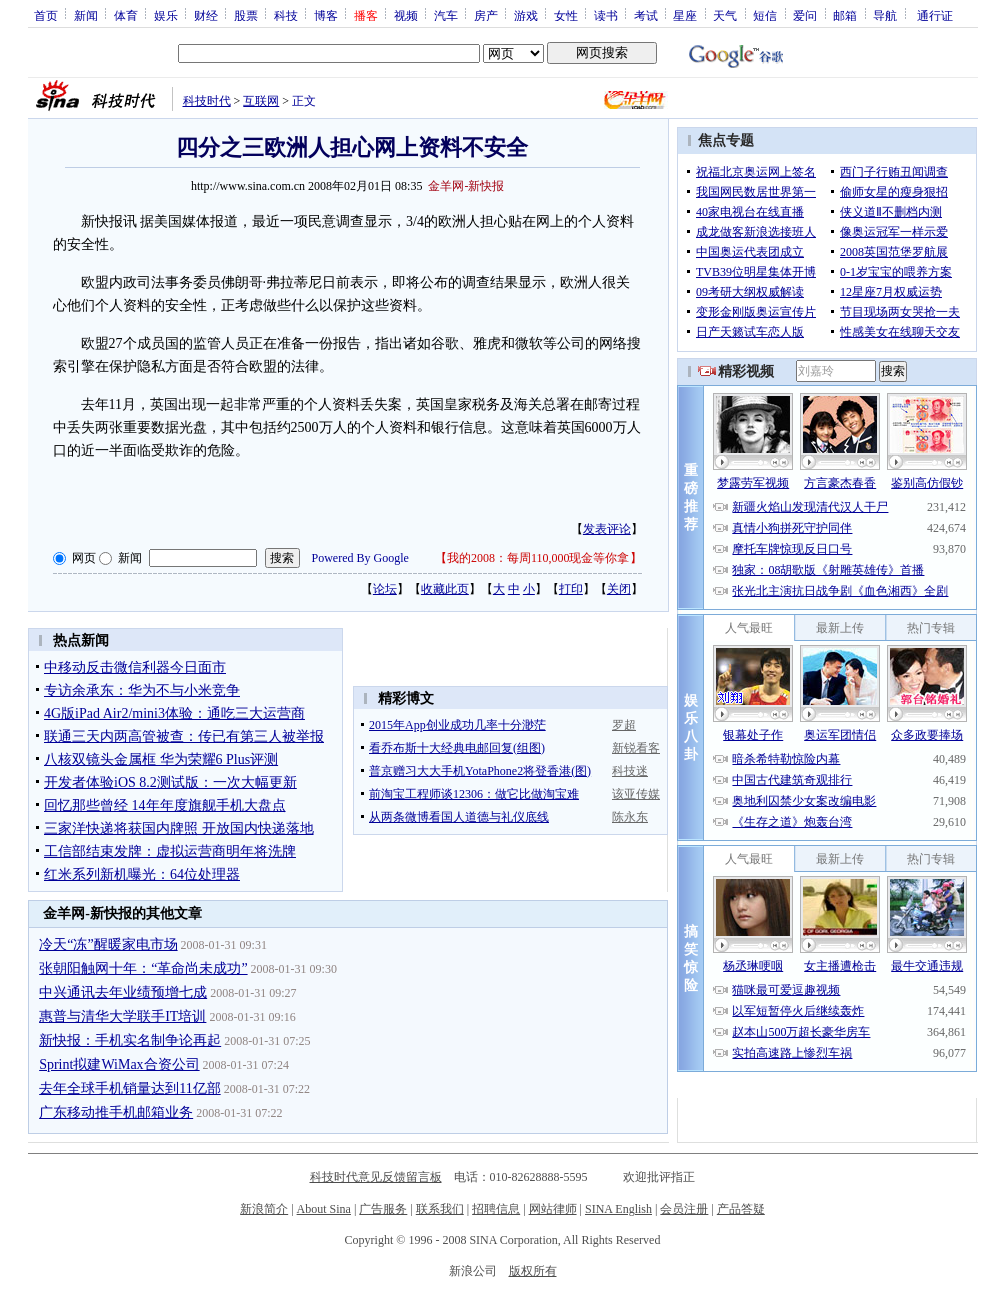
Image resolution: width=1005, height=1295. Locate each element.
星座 (685, 15)
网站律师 (553, 1209)
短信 (765, 15)
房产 (486, 15)
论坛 (385, 589)
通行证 (935, 15)
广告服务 (383, 1209)
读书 (606, 15)
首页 (46, 15)
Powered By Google (360, 558)
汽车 (446, 15)
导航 (885, 15)
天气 (725, 15)
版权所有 (533, 1271)
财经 (206, 15)
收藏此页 (445, 589)
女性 (566, 15)
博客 (326, 15)
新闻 (86, 15)
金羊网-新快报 (466, 186)
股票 (246, 15)
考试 (646, 15)
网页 (84, 558)
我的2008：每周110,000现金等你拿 (538, 558)
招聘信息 (496, 1209)
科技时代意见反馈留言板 (376, 1177)
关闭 (619, 589)
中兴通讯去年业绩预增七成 (123, 992)
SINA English (618, 1209)
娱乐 (166, 15)
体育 (126, 15)
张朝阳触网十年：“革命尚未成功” (143, 968)
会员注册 (684, 1209)
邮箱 (845, 15)
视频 (406, 15)
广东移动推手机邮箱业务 (116, 1112)
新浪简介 (264, 1209)
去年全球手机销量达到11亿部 (129, 1088)
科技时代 (207, 101)
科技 (286, 15)
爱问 (805, 15)
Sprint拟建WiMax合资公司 (119, 1064)
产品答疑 (741, 1209)
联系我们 (440, 1209)
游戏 (526, 15)
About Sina (324, 1209)
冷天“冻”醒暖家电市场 (108, 944)
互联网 (261, 101)
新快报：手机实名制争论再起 (130, 1040)
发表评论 (607, 529)
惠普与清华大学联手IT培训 (122, 1016)
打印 (571, 589)
